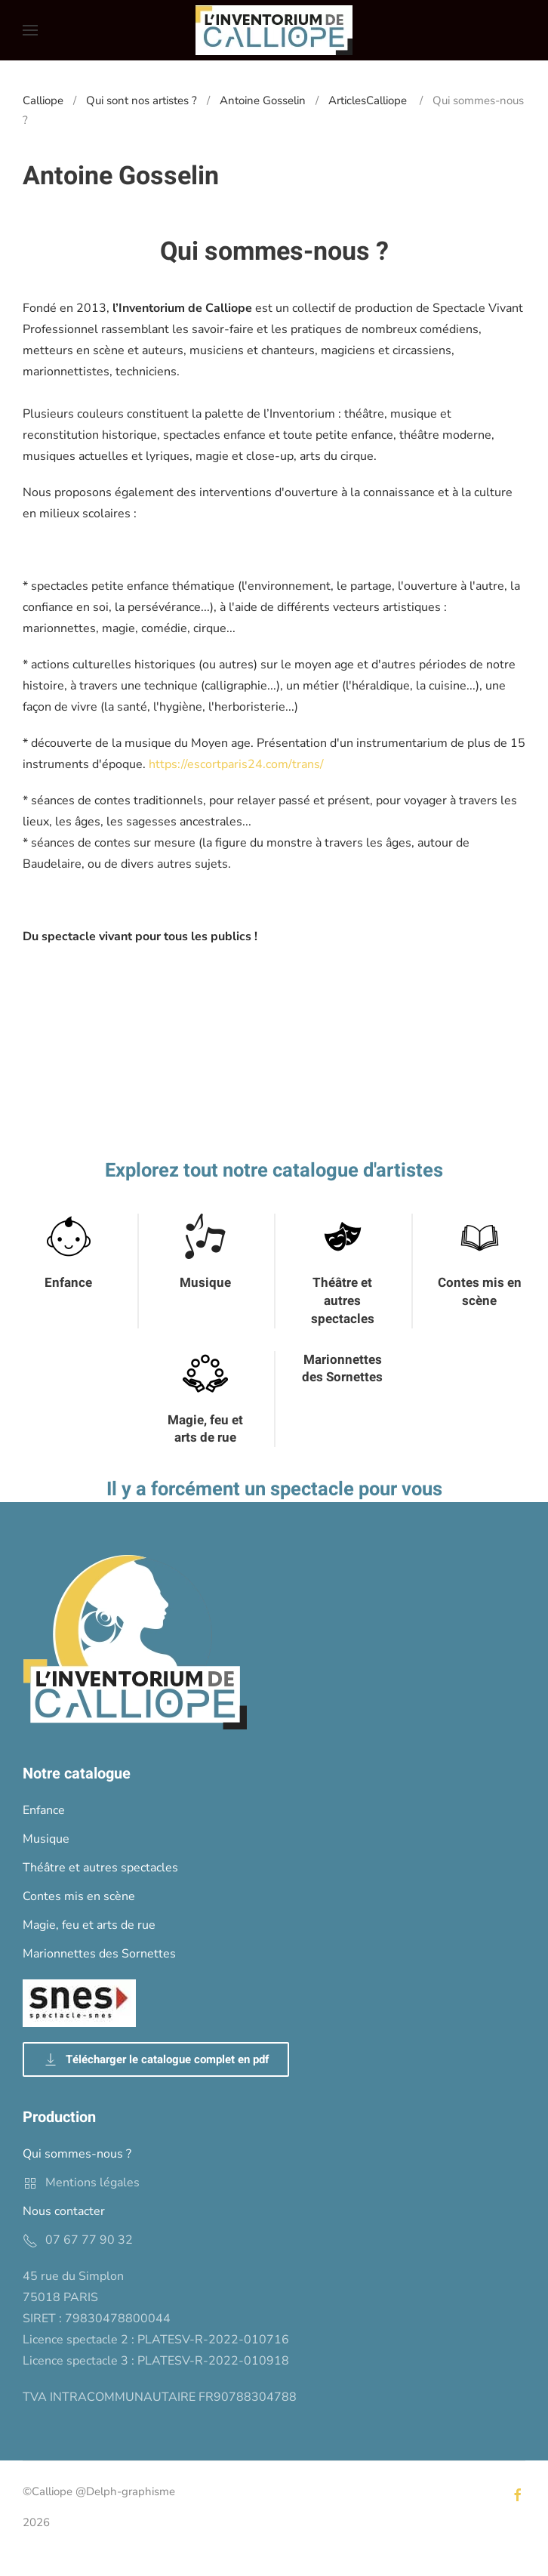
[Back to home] (274, 30)
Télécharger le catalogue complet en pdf (156, 2059)
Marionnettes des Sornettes (342, 1368)
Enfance (68, 1282)
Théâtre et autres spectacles (342, 1300)
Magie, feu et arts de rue (205, 1429)
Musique (205, 1282)
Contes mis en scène (480, 1291)
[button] (30, 30)
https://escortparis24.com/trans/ (236, 764)
